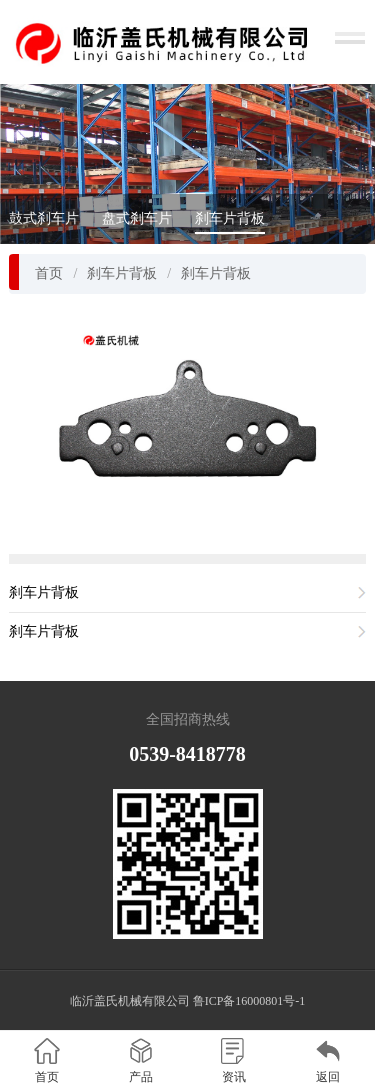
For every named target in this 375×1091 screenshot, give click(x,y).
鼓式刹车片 (44, 218)
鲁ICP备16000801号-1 (249, 1001)
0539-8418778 (187, 754)
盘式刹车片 (137, 218)
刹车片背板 (230, 218)
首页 (49, 273)
